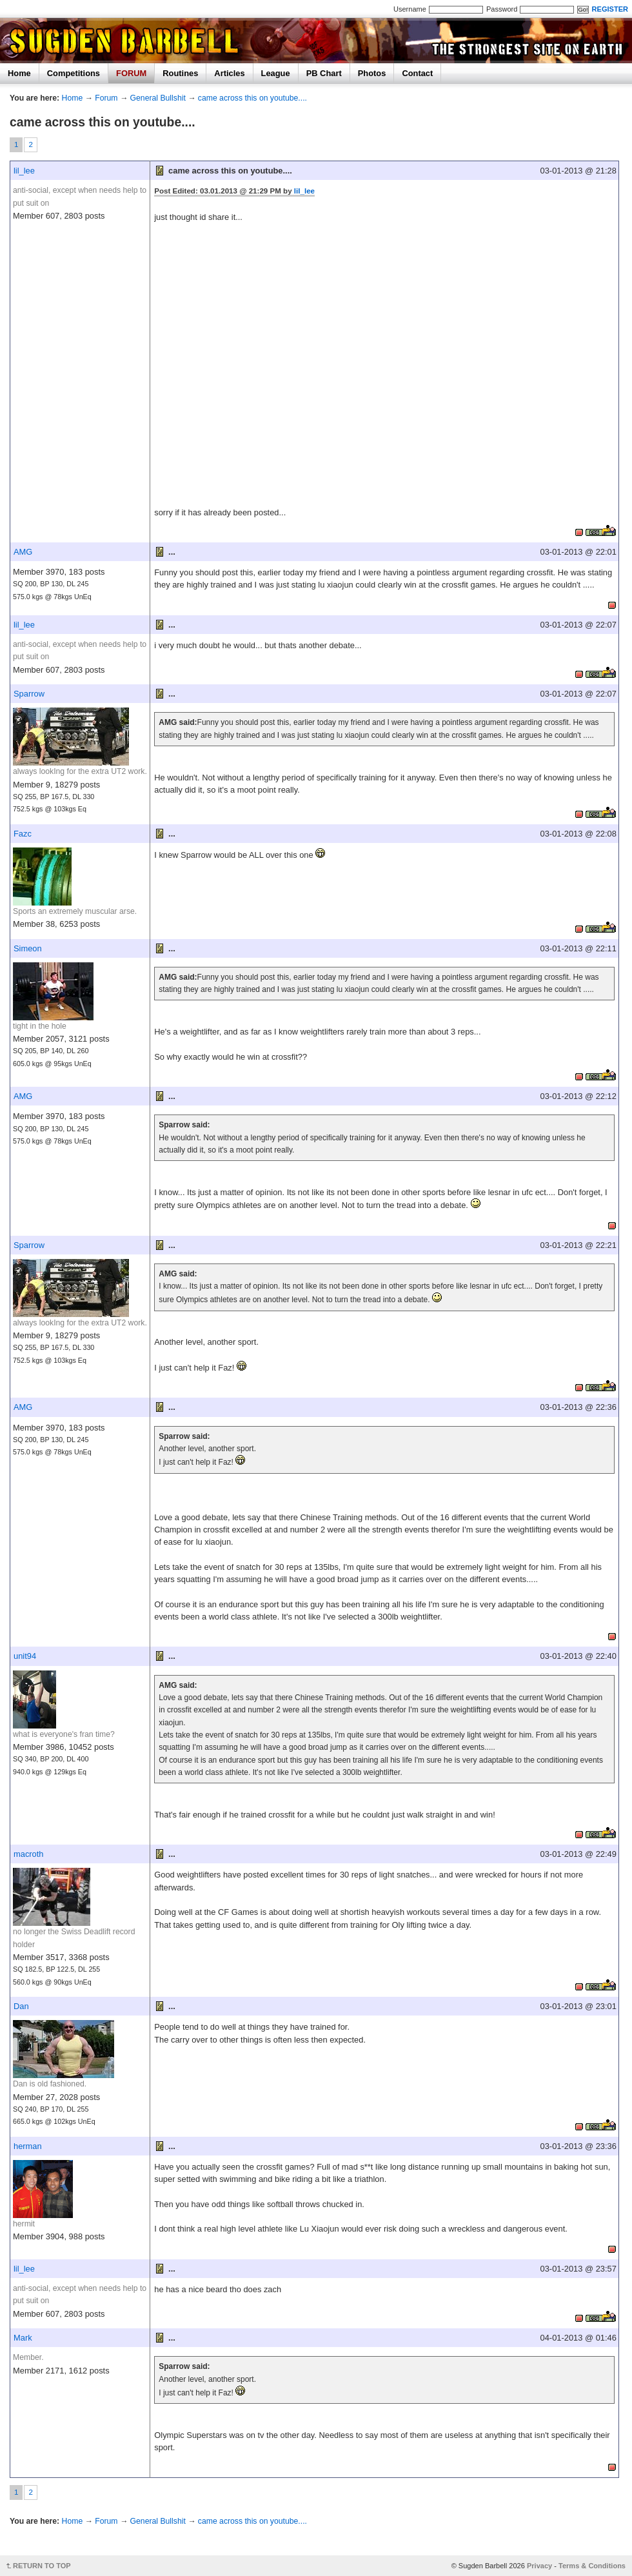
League (275, 73)
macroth (29, 1854)
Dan (21, 2006)
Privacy (539, 2566)
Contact (417, 73)
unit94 (25, 1656)
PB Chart (324, 73)
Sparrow (29, 693)
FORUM (131, 73)
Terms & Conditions (592, 2566)
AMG (23, 552)
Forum (106, 98)
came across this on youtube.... (252, 98)
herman (28, 2146)
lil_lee (24, 170)
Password (501, 9)
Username (409, 9)
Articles (229, 73)
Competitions (73, 73)
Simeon (28, 948)
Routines (180, 73)
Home (19, 73)
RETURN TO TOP (42, 2566)
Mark (23, 2338)
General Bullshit (158, 98)
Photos (372, 73)
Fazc (23, 833)
